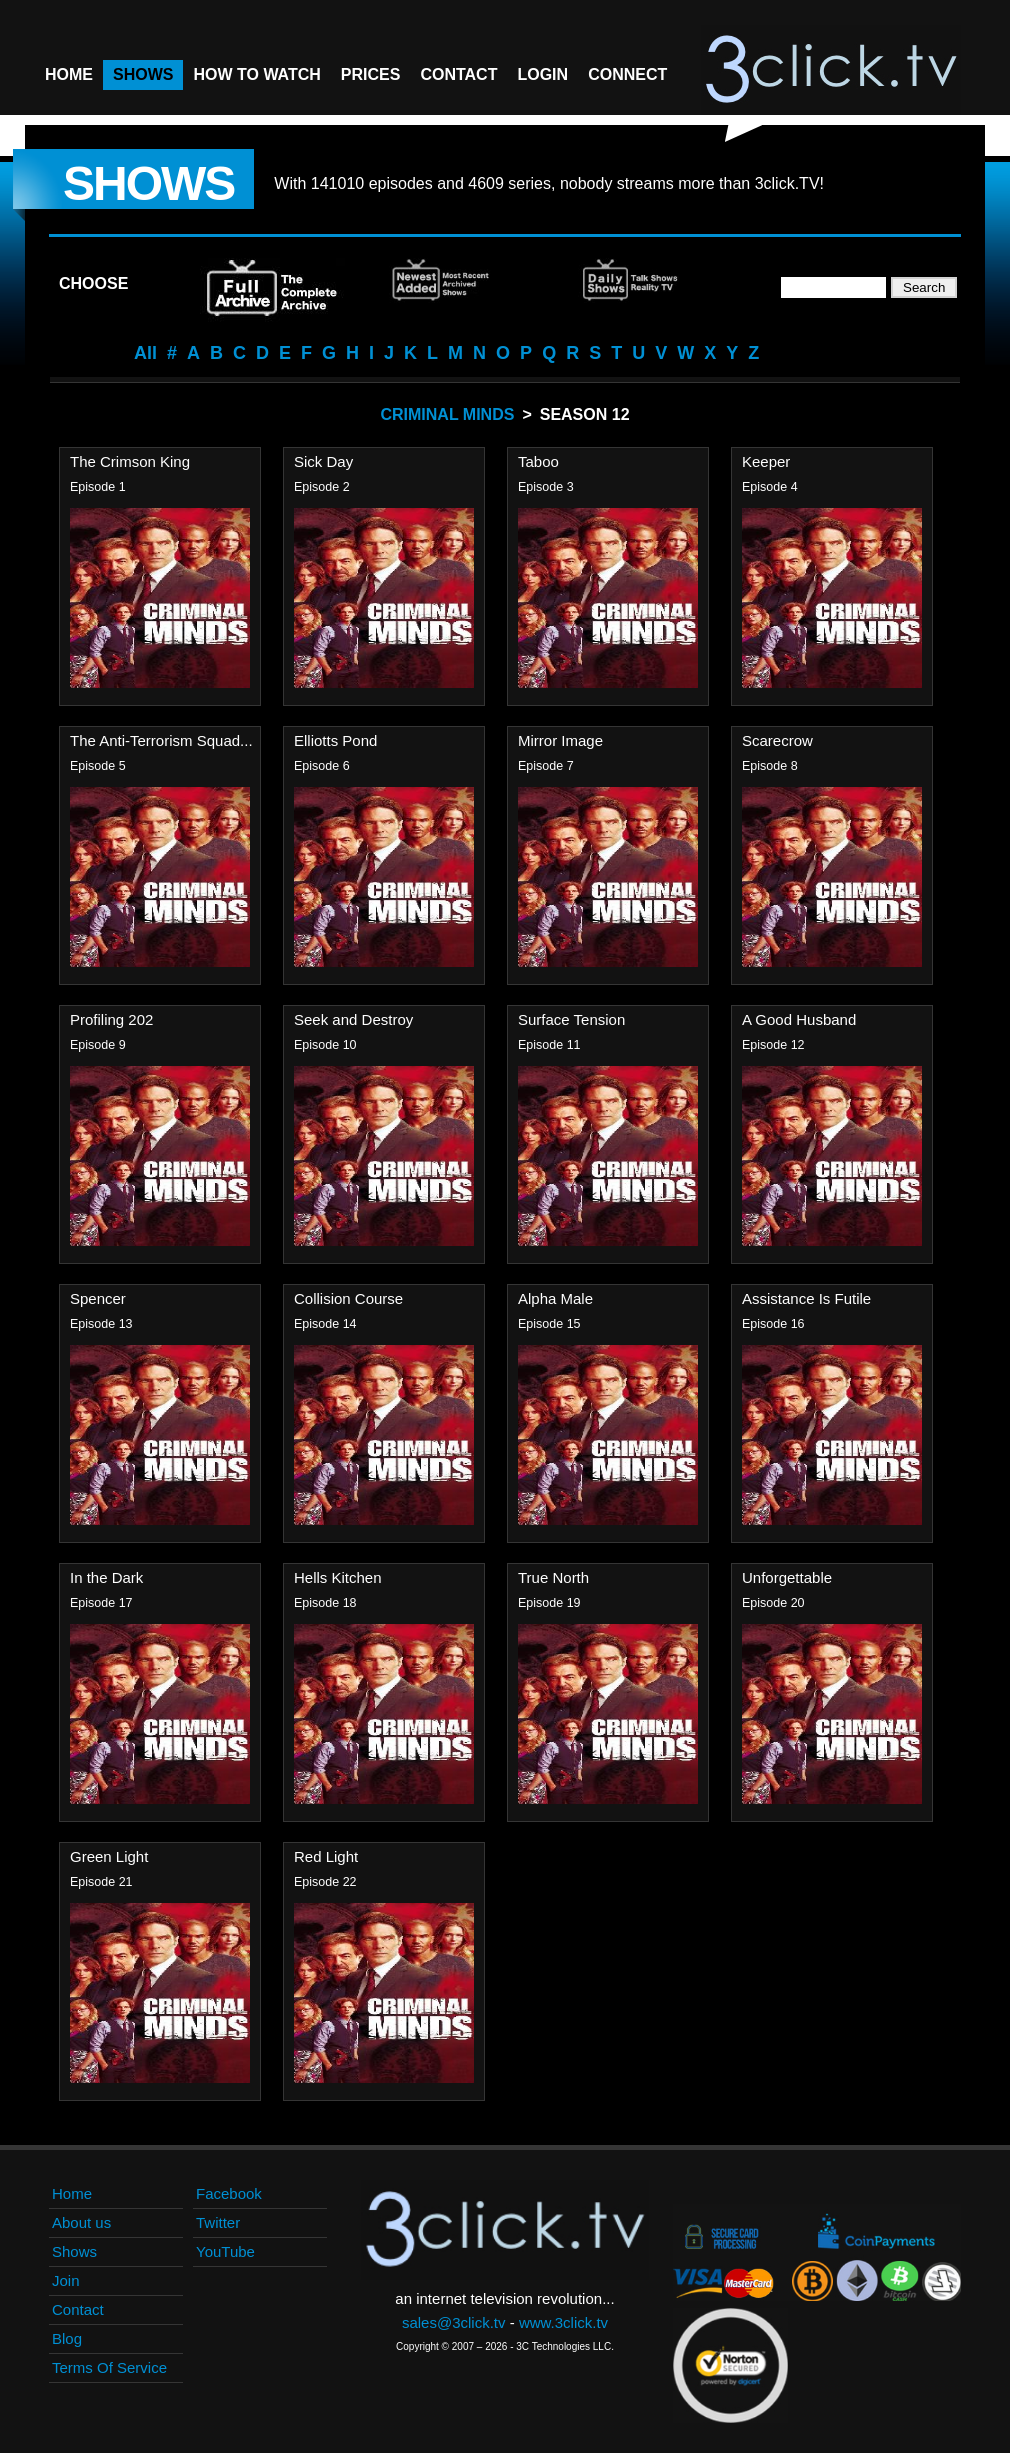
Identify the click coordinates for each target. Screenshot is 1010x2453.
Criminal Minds (447, 414)
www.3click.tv (563, 2322)
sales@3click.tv (454, 2322)
